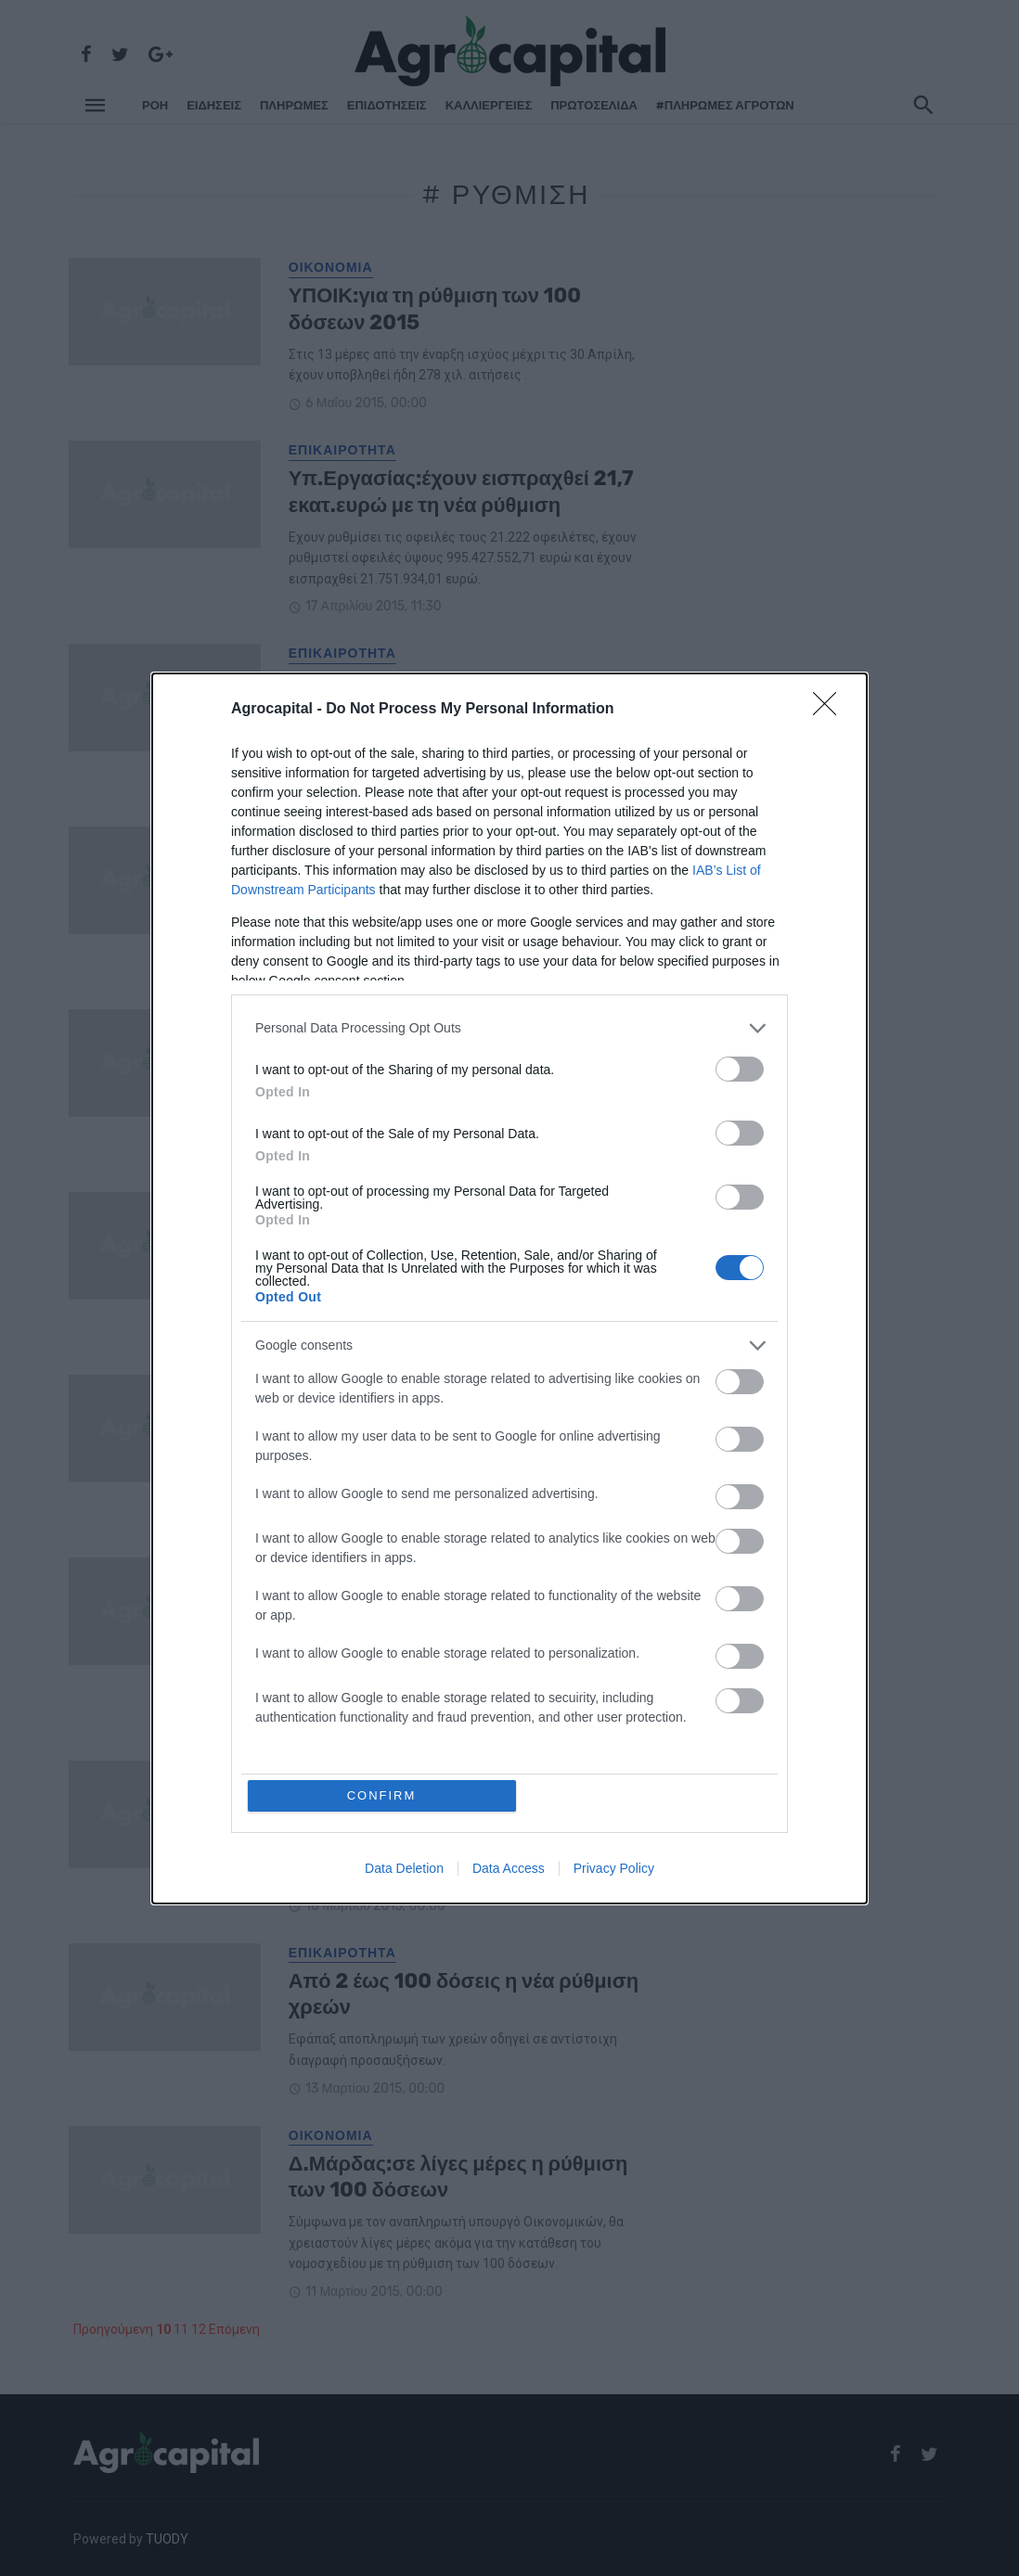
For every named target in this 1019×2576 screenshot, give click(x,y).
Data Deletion (404, 1868)
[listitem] (509, 1028)
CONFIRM (382, 1795)
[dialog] (509, 1288)
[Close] (830, 709)
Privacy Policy (614, 1868)
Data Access (508, 1868)
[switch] (740, 1069)
